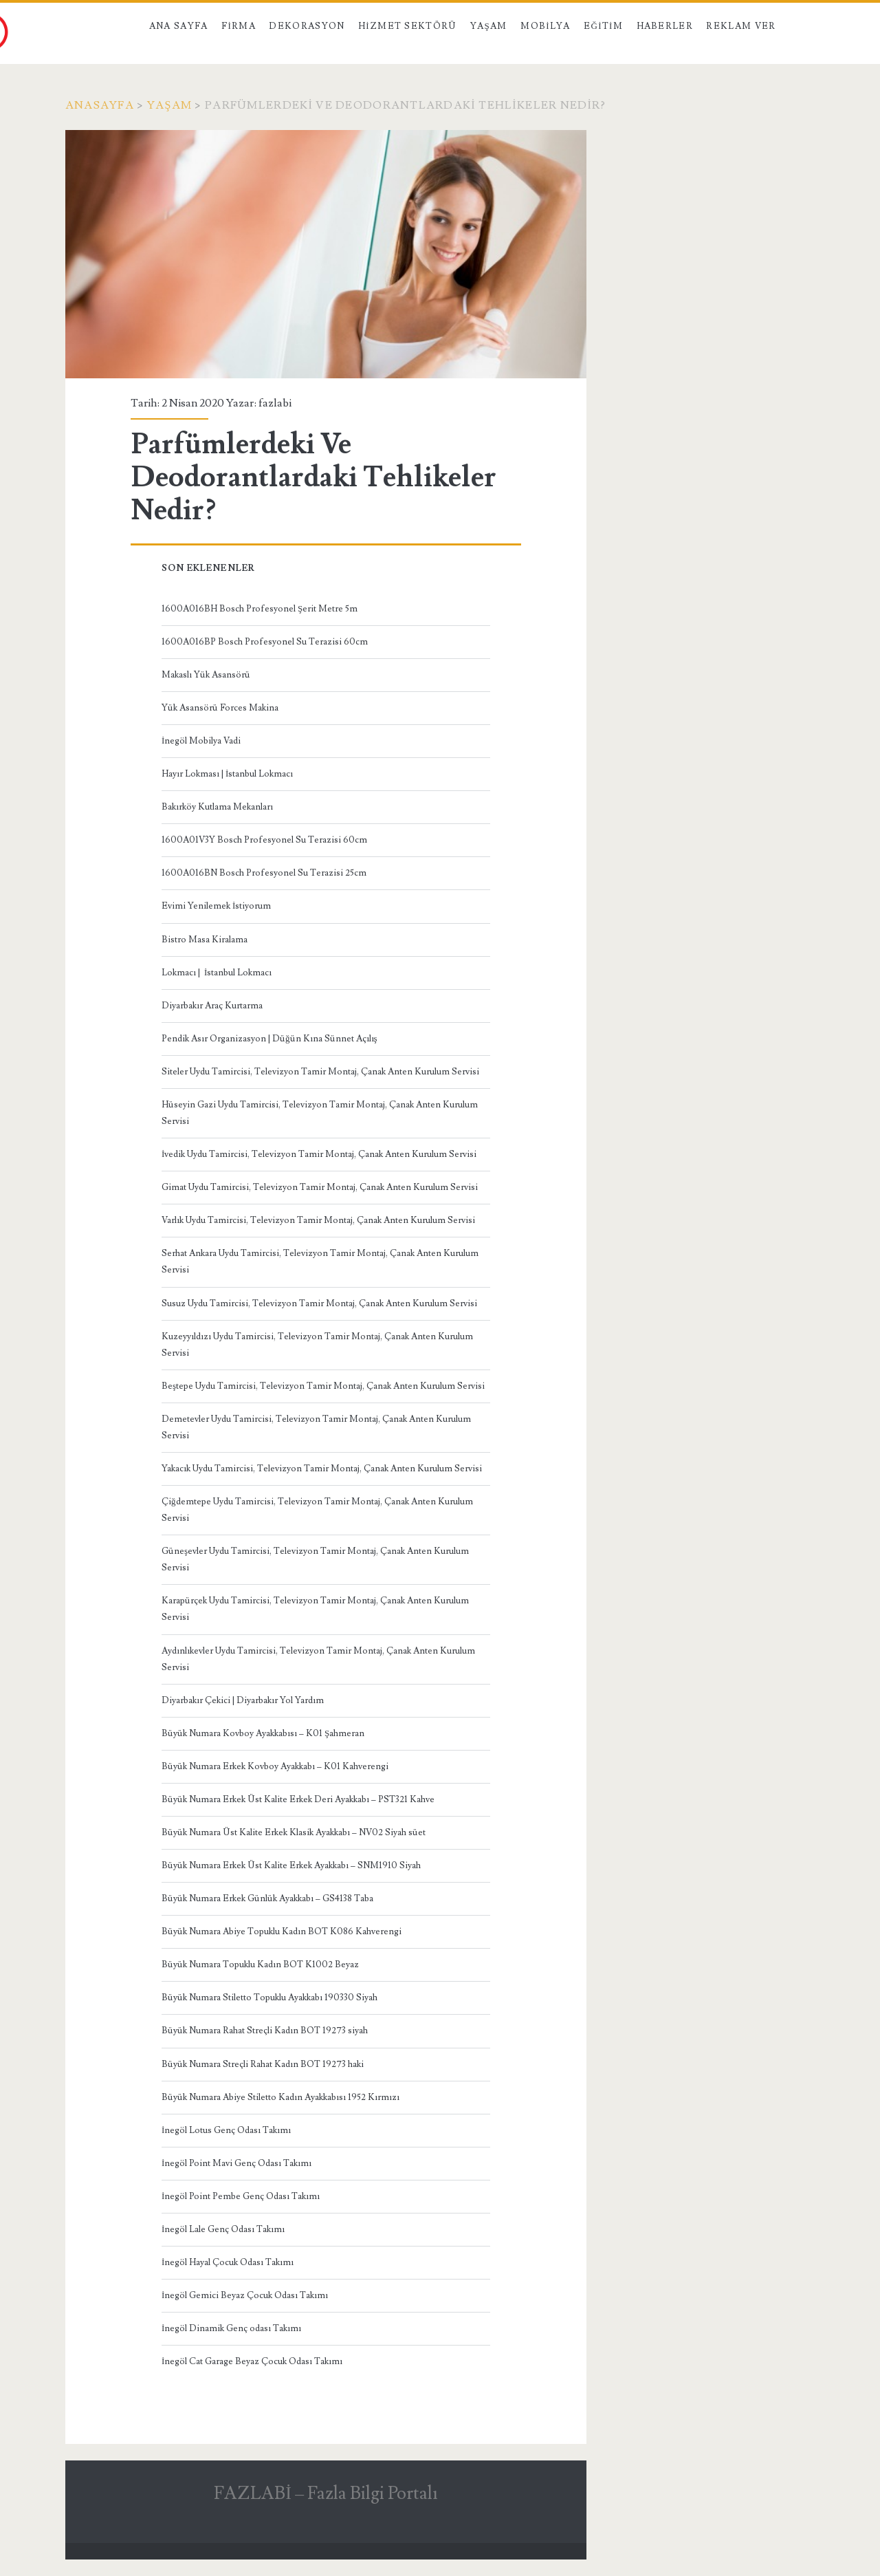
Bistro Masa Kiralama (205, 939)
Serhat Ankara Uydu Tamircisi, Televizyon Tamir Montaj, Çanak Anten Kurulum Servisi (320, 1261)
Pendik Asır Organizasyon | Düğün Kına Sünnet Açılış (269, 1038)
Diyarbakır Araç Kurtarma (212, 1005)
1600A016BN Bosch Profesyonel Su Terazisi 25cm (264, 872)
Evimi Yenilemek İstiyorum (216, 905)
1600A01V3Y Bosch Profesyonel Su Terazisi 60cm (264, 839)
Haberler (665, 26)
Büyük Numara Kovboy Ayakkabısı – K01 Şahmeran (263, 1733)
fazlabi (275, 403)
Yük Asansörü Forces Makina (220, 707)
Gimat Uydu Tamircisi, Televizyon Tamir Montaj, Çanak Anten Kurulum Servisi (320, 1187)
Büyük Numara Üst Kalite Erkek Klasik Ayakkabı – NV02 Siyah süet (294, 1832)
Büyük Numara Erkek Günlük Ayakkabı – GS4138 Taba (267, 1898)
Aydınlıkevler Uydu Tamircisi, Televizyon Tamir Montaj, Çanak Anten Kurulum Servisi (318, 1659)
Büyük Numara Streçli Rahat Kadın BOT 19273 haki (263, 2064)
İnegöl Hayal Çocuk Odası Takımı (228, 2262)
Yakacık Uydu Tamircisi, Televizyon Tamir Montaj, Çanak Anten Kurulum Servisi (322, 1468)
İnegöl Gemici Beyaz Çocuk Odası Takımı (245, 2295)
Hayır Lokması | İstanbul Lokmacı (227, 773)
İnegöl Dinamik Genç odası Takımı (231, 2328)
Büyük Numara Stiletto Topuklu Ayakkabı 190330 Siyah (269, 1997)
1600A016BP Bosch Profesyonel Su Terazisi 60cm (265, 641)
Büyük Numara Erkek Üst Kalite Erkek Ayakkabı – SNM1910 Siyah (291, 1865)
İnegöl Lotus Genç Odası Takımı (226, 2130)
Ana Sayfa (178, 26)
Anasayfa (99, 105)
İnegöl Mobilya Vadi (201, 740)
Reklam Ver (741, 26)
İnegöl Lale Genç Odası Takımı (223, 2229)
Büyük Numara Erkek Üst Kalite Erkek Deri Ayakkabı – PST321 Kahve (298, 1799)
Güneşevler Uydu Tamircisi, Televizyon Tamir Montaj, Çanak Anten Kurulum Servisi (315, 1559)
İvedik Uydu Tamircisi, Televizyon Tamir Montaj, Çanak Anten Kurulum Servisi (319, 1154)
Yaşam (488, 26)
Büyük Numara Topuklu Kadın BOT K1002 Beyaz (260, 1964)
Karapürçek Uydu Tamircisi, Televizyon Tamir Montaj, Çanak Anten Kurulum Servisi (315, 1609)
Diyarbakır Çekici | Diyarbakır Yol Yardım (243, 1700)
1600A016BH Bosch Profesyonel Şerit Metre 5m (260, 608)
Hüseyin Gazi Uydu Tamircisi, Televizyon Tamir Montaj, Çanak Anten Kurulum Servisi (320, 1113)
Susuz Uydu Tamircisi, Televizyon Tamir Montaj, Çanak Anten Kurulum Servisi (319, 1303)
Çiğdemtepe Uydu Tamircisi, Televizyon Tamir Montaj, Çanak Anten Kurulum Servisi (317, 1510)
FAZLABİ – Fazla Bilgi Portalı (326, 2493)
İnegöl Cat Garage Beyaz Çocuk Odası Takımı (252, 2361)
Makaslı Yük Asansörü (206, 674)
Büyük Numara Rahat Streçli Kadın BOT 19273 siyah (265, 2030)
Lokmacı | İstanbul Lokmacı (217, 972)
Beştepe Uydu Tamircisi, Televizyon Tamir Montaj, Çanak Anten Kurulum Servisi (323, 1386)
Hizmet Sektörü (407, 26)
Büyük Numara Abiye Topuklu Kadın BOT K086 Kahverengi (282, 1931)
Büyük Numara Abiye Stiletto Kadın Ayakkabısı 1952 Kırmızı (280, 2097)
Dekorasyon (306, 26)
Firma (238, 26)
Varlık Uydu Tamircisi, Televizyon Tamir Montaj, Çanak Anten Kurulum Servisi (318, 1220)
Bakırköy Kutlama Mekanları (217, 806)
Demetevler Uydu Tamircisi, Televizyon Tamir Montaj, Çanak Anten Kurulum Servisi (316, 1427)
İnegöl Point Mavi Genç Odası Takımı (236, 2163)
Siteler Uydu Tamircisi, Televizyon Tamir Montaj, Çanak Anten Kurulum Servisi (320, 1071)
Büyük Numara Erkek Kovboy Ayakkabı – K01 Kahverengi (275, 1766)
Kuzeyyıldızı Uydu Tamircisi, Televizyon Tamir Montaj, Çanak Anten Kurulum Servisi (317, 1345)
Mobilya (545, 26)
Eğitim (603, 26)
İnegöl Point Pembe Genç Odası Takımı (241, 2196)
